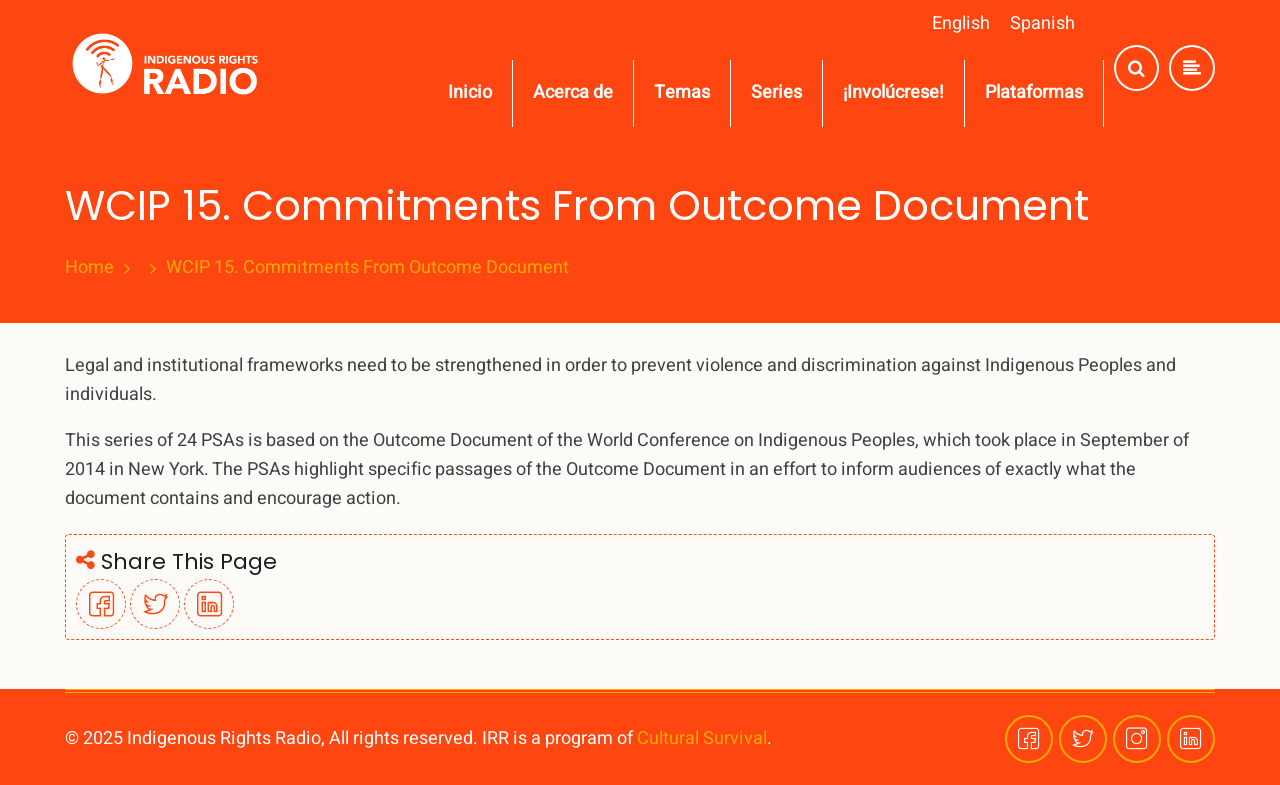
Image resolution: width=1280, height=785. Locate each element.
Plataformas (1034, 92)
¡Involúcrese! (893, 92)
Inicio (470, 92)
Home (89, 268)
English (961, 23)
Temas (682, 92)
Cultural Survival (702, 738)
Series (776, 92)
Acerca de (573, 92)
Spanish (1042, 23)
